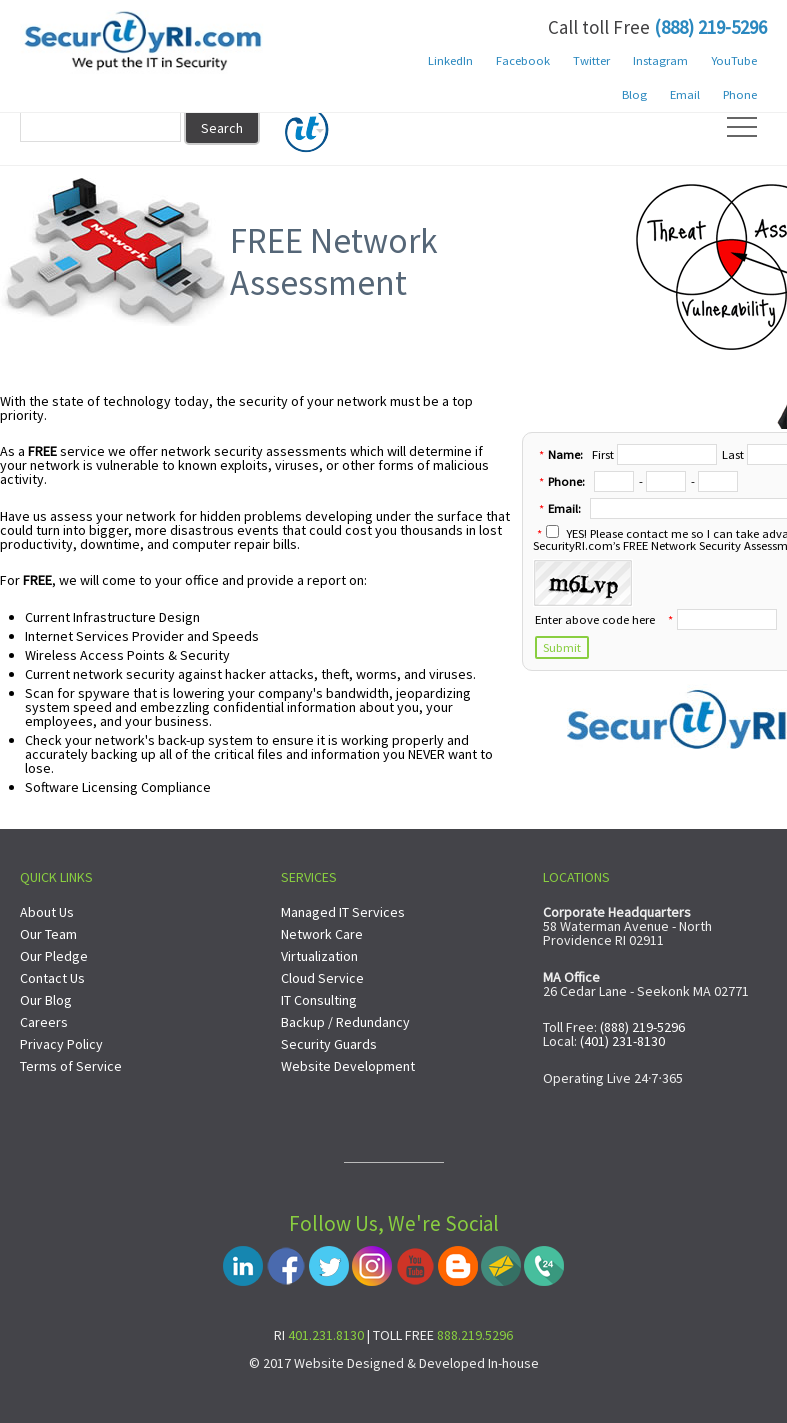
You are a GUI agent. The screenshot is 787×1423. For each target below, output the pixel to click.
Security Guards (329, 1044)
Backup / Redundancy (345, 1022)
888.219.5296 (475, 1335)
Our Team (48, 934)
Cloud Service (322, 978)
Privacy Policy (61, 1044)
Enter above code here (595, 619)
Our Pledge (54, 956)
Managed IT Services (343, 912)
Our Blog (46, 1000)
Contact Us (52, 978)
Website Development (348, 1066)
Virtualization (319, 956)
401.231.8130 (326, 1335)
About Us (47, 912)
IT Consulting (319, 1000)
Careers (44, 1022)
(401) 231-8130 (622, 1041)
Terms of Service (71, 1066)
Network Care (322, 934)
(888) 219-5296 (710, 27)
